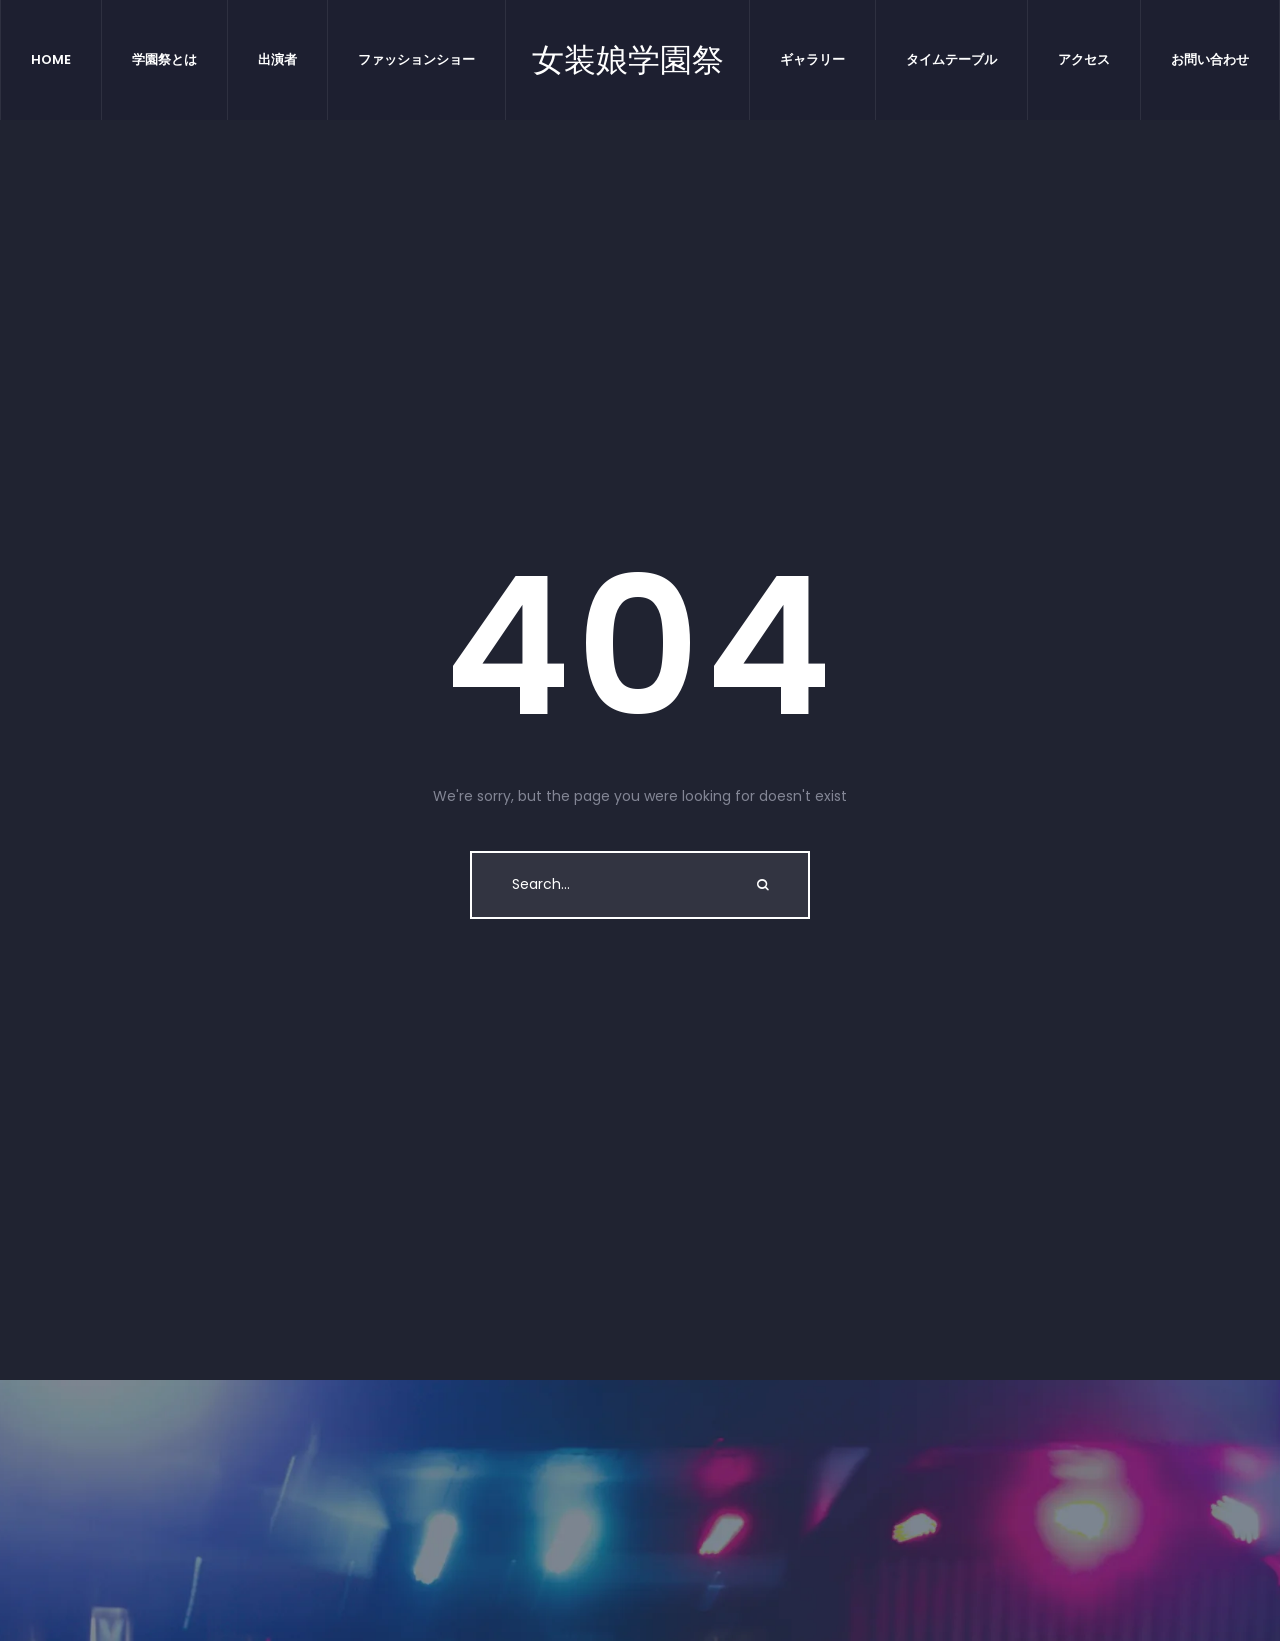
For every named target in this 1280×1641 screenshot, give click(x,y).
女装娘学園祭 (628, 60)
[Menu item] (51, 60)
